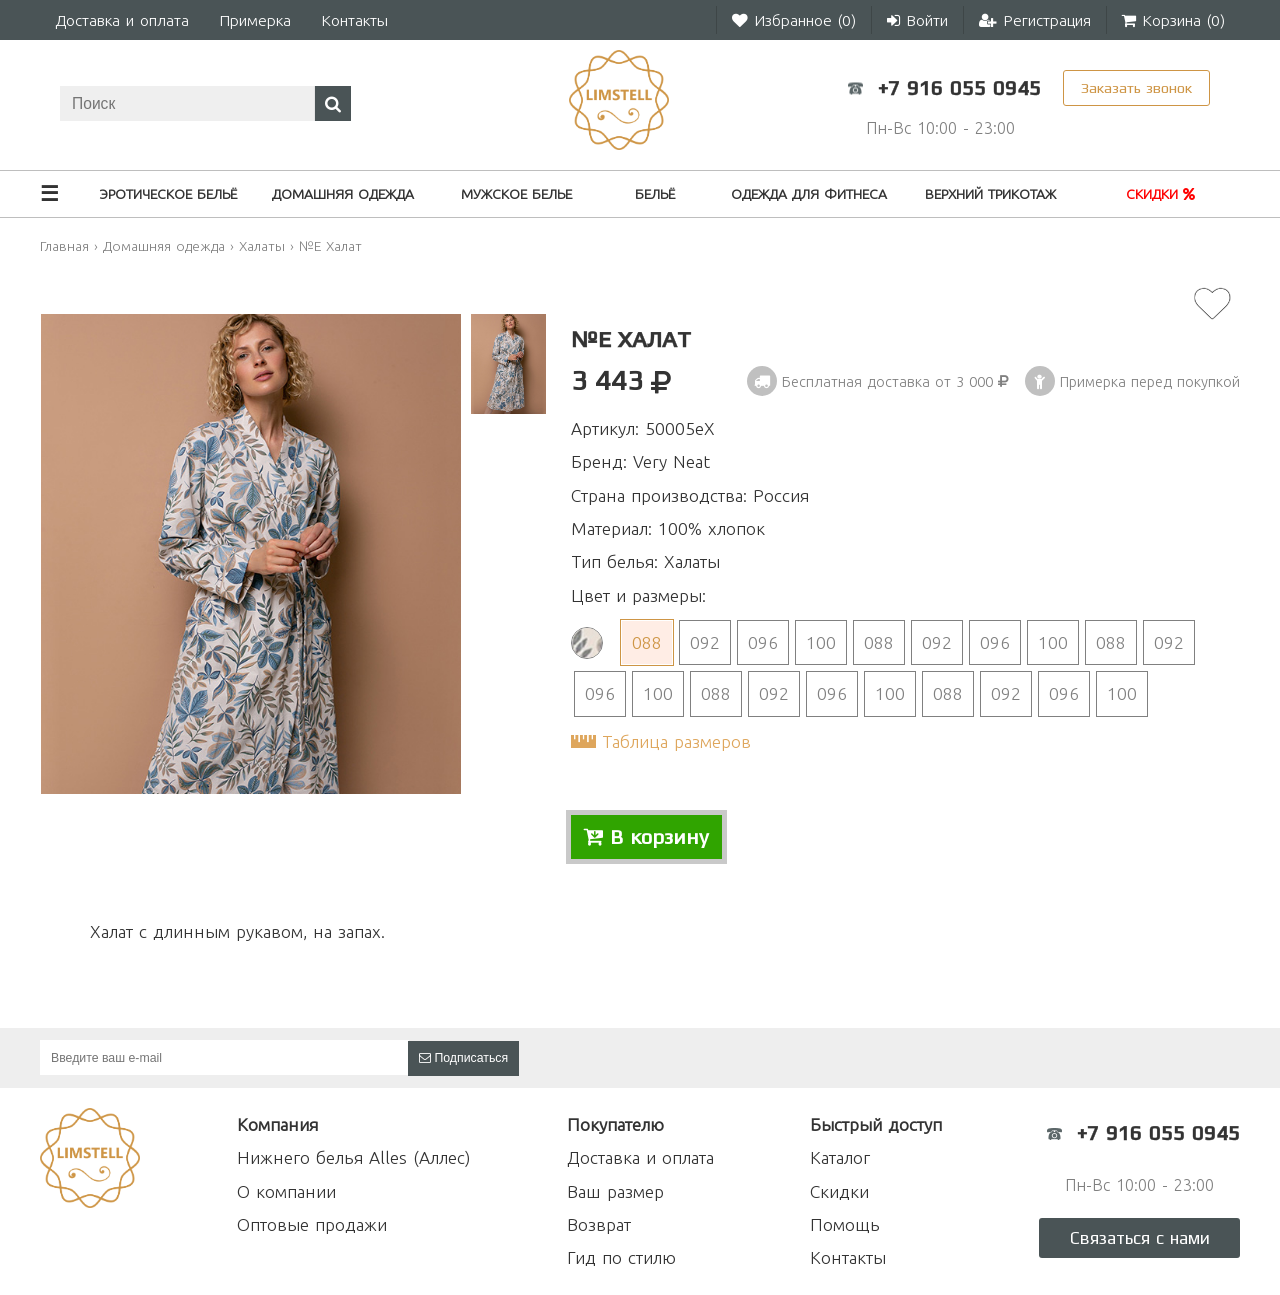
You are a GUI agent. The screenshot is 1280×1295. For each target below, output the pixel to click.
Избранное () (794, 20)
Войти (917, 20)
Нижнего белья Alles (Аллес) (353, 1157)
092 (705, 642)
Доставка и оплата (122, 20)
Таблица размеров (676, 741)
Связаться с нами (1140, 1238)
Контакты (354, 20)
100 (821, 642)
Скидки (1160, 194)
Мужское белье (516, 194)
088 (647, 642)
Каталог (840, 1157)
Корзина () (1173, 20)
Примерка (255, 20)
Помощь (845, 1224)
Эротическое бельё (168, 194)
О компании (286, 1191)
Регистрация (1035, 20)
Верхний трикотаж (990, 194)
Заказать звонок (1136, 87)
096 (763, 642)
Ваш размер (615, 1191)
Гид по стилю (621, 1257)
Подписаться (463, 1058)
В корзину (646, 837)
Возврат (599, 1224)
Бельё (655, 194)
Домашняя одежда (343, 194)
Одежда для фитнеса (809, 194)
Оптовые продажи (312, 1224)
